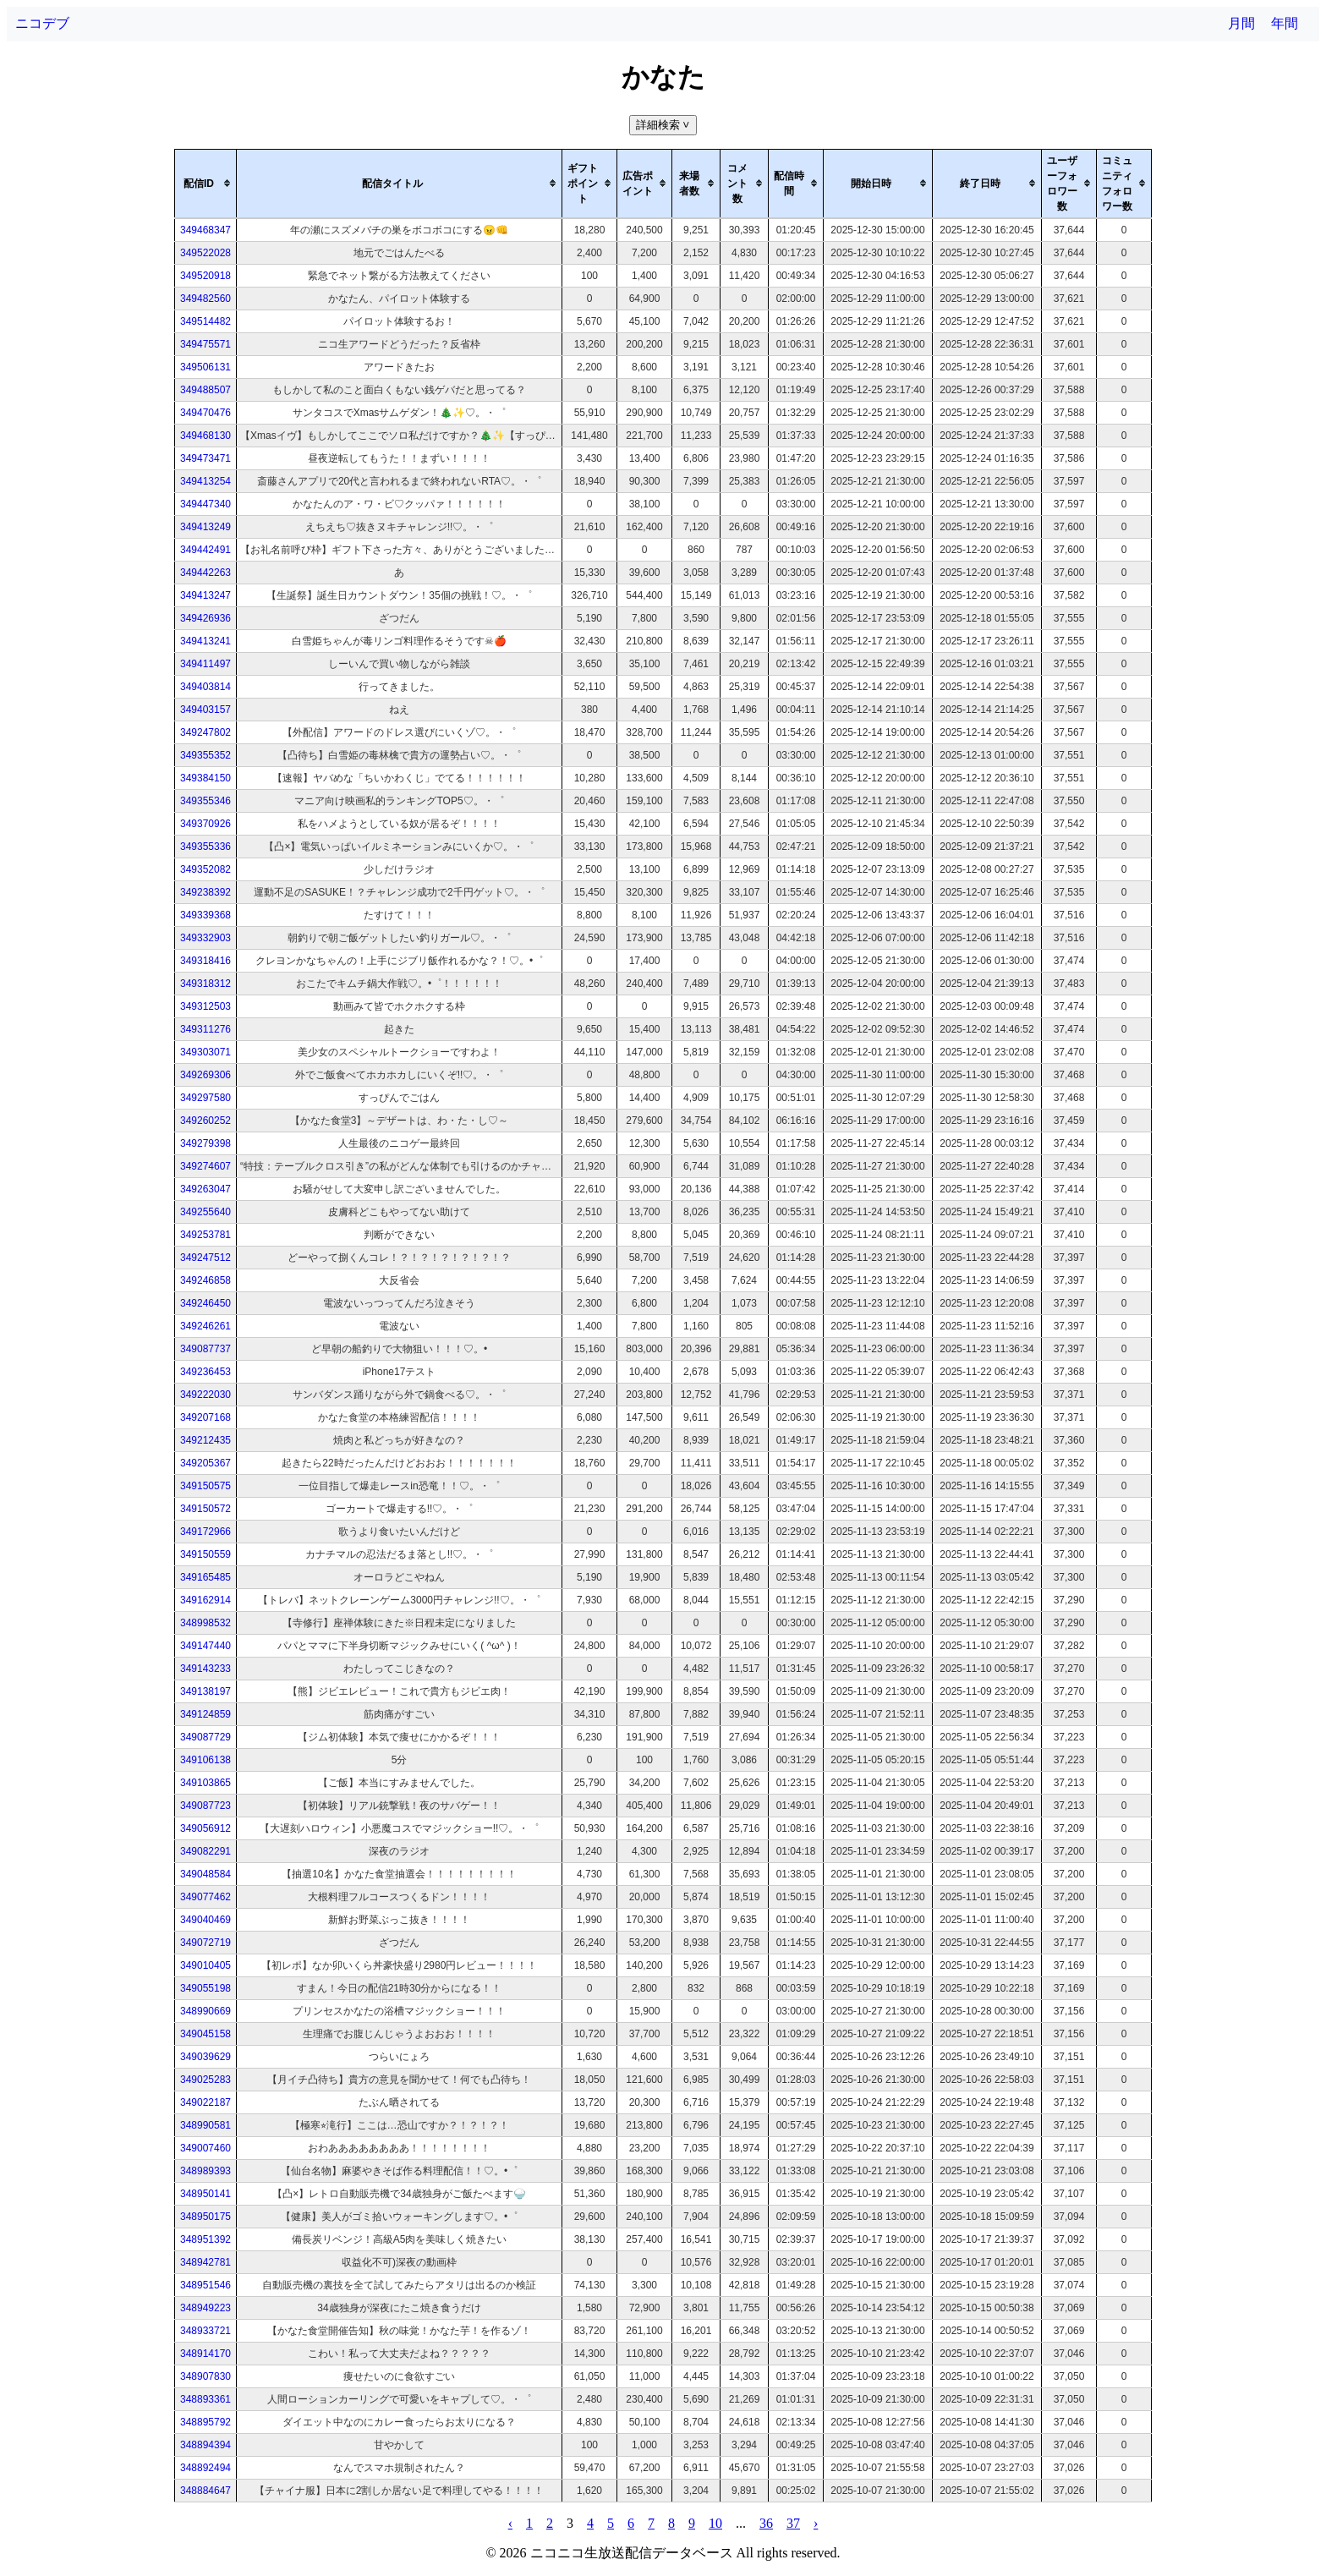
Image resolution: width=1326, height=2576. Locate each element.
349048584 (205, 1874)
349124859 (205, 1714)
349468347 (205, 230)
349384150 (205, 778)
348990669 (205, 2011)
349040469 (205, 1920)
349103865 (205, 1783)
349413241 (205, 641)
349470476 (205, 413)
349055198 (205, 1988)
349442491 (205, 550)
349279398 (205, 1143)
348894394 (205, 2445)
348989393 (205, 2171)
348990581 (205, 2125)
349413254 (205, 481)
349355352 (205, 755)
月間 (1241, 23)
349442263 (205, 572)
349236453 (205, 1372)
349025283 (205, 2079)
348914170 (205, 2354)
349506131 (205, 367)
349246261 (205, 1326)
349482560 (205, 298)
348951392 (205, 2239)
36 (766, 2523)
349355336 (205, 846)
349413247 (205, 595)
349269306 (205, 1075)
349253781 (205, 1235)
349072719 (205, 1942)
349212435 (205, 1440)
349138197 (205, 1691)
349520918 (205, 276)
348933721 (205, 2331)
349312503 (205, 1006)
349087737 (205, 1349)
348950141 (205, 2194)
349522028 (205, 253)
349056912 (205, 1828)
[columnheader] (206, 183)
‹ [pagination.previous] (510, 2523)
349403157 (205, 709)
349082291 (205, 1851)
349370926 (205, 824)
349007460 (205, 2148)
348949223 (205, 2308)
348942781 (205, 2262)
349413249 (205, 527)
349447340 (205, 504)
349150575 (205, 1486)
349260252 (205, 1120)
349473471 (205, 458)
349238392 (205, 892)
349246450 (205, 1303)
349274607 (205, 1166)
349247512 (205, 1257)
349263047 (205, 1189)
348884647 (205, 2491)
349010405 (205, 1965)
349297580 (205, 1098)
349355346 (205, 801)
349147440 (205, 1646)
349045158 (205, 2034)
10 (715, 2523)
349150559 (205, 1554)
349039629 (205, 2057)
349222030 (205, 1394)
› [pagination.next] (816, 2523)
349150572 (205, 1509)
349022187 (205, 2102)
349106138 (205, 1760)
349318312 (205, 983)
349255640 (205, 1212)
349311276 (205, 1029)
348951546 (205, 2285)
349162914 (205, 1600)
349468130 (205, 435)
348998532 (205, 1623)
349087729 (205, 1737)
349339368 (205, 915)
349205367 (205, 1463)
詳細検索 (664, 124)
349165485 (205, 1577)
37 (793, 2523)
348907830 (205, 2376)
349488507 (205, 390)
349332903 (205, 938)
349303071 (205, 1052)
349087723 (205, 1805)
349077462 (205, 1897)
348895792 (205, 2422)
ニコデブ (42, 23)
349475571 (205, 344)
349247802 (205, 732)
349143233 (205, 1668)
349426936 (205, 618)
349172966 (205, 1531)
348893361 (205, 2399)
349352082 (205, 869)
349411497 (205, 664)
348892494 (205, 2468)
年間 (1284, 23)
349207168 (205, 1417)
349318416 (205, 961)
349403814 (205, 687)
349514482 (205, 321)
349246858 (205, 1280)
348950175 (205, 2216)
